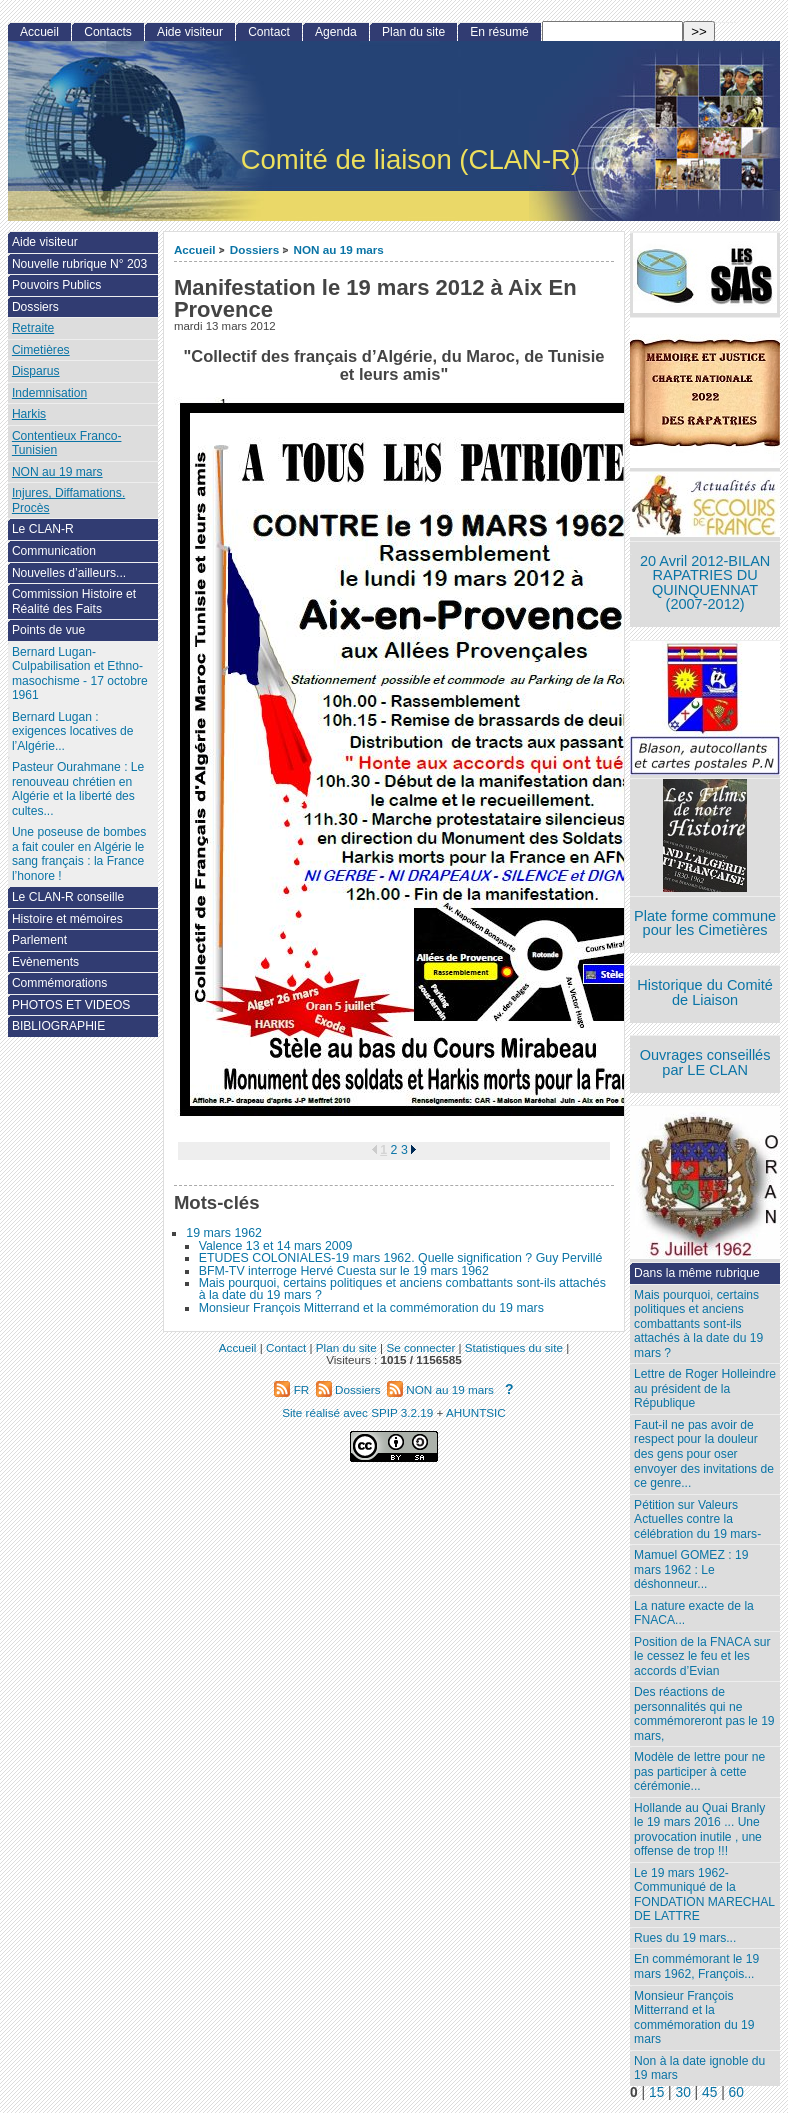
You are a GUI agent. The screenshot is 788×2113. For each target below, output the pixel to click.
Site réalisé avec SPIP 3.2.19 (357, 1412)
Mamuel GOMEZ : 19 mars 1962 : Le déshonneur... (691, 1569)
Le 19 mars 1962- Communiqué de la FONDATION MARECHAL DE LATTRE (704, 1895)
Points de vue (48, 630)
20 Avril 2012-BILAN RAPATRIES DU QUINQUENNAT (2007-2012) (705, 583)
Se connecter (420, 1347)
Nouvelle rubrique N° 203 (79, 264)
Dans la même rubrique (697, 1273)
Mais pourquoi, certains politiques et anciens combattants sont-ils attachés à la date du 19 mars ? (402, 1289)
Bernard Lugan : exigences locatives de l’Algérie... (73, 731)
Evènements (45, 962)
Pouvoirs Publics (56, 285)
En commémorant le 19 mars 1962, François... (696, 1966)
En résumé (499, 32)
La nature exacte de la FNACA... (694, 1613)
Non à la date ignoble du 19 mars (699, 2068)
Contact (269, 32)
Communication (54, 551)
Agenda (336, 32)
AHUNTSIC (476, 1412)
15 (656, 2092)
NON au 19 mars (339, 249)
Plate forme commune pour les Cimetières (705, 923)
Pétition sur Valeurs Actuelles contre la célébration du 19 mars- (697, 1519)
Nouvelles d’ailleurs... (69, 573)
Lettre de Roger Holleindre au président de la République (705, 1388)
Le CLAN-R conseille (68, 897)
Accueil (195, 249)
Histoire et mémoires (67, 919)
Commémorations (59, 983)
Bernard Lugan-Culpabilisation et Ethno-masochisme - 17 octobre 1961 (80, 674)
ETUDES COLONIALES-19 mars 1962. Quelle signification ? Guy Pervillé (401, 1258)
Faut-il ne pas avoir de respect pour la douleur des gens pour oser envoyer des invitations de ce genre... (704, 1454)
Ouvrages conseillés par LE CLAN (705, 1062)
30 (683, 2092)
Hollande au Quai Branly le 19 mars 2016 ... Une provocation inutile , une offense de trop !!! (699, 1830)
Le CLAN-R (43, 529)
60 (736, 2092)
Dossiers (254, 249)
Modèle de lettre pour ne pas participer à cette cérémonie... (699, 1771)
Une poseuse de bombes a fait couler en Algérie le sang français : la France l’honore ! (79, 854)
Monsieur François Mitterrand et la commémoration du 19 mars (371, 1308)
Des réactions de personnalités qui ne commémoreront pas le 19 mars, (704, 1714)
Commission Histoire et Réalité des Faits (74, 601)
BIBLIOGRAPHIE (58, 1026)
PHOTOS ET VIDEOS (71, 1005)
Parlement (39, 940)
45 (709, 2092)
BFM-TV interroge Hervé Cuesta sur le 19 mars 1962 (344, 1271)
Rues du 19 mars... (685, 1938)
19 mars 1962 (224, 1233)
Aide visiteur (190, 32)
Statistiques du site (514, 1347)
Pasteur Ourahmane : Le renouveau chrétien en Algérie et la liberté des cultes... (78, 789)
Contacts (108, 32)
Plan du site (413, 32)
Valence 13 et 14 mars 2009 (276, 1246)
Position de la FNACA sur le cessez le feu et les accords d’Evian (702, 1656)
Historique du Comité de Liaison (705, 992)
